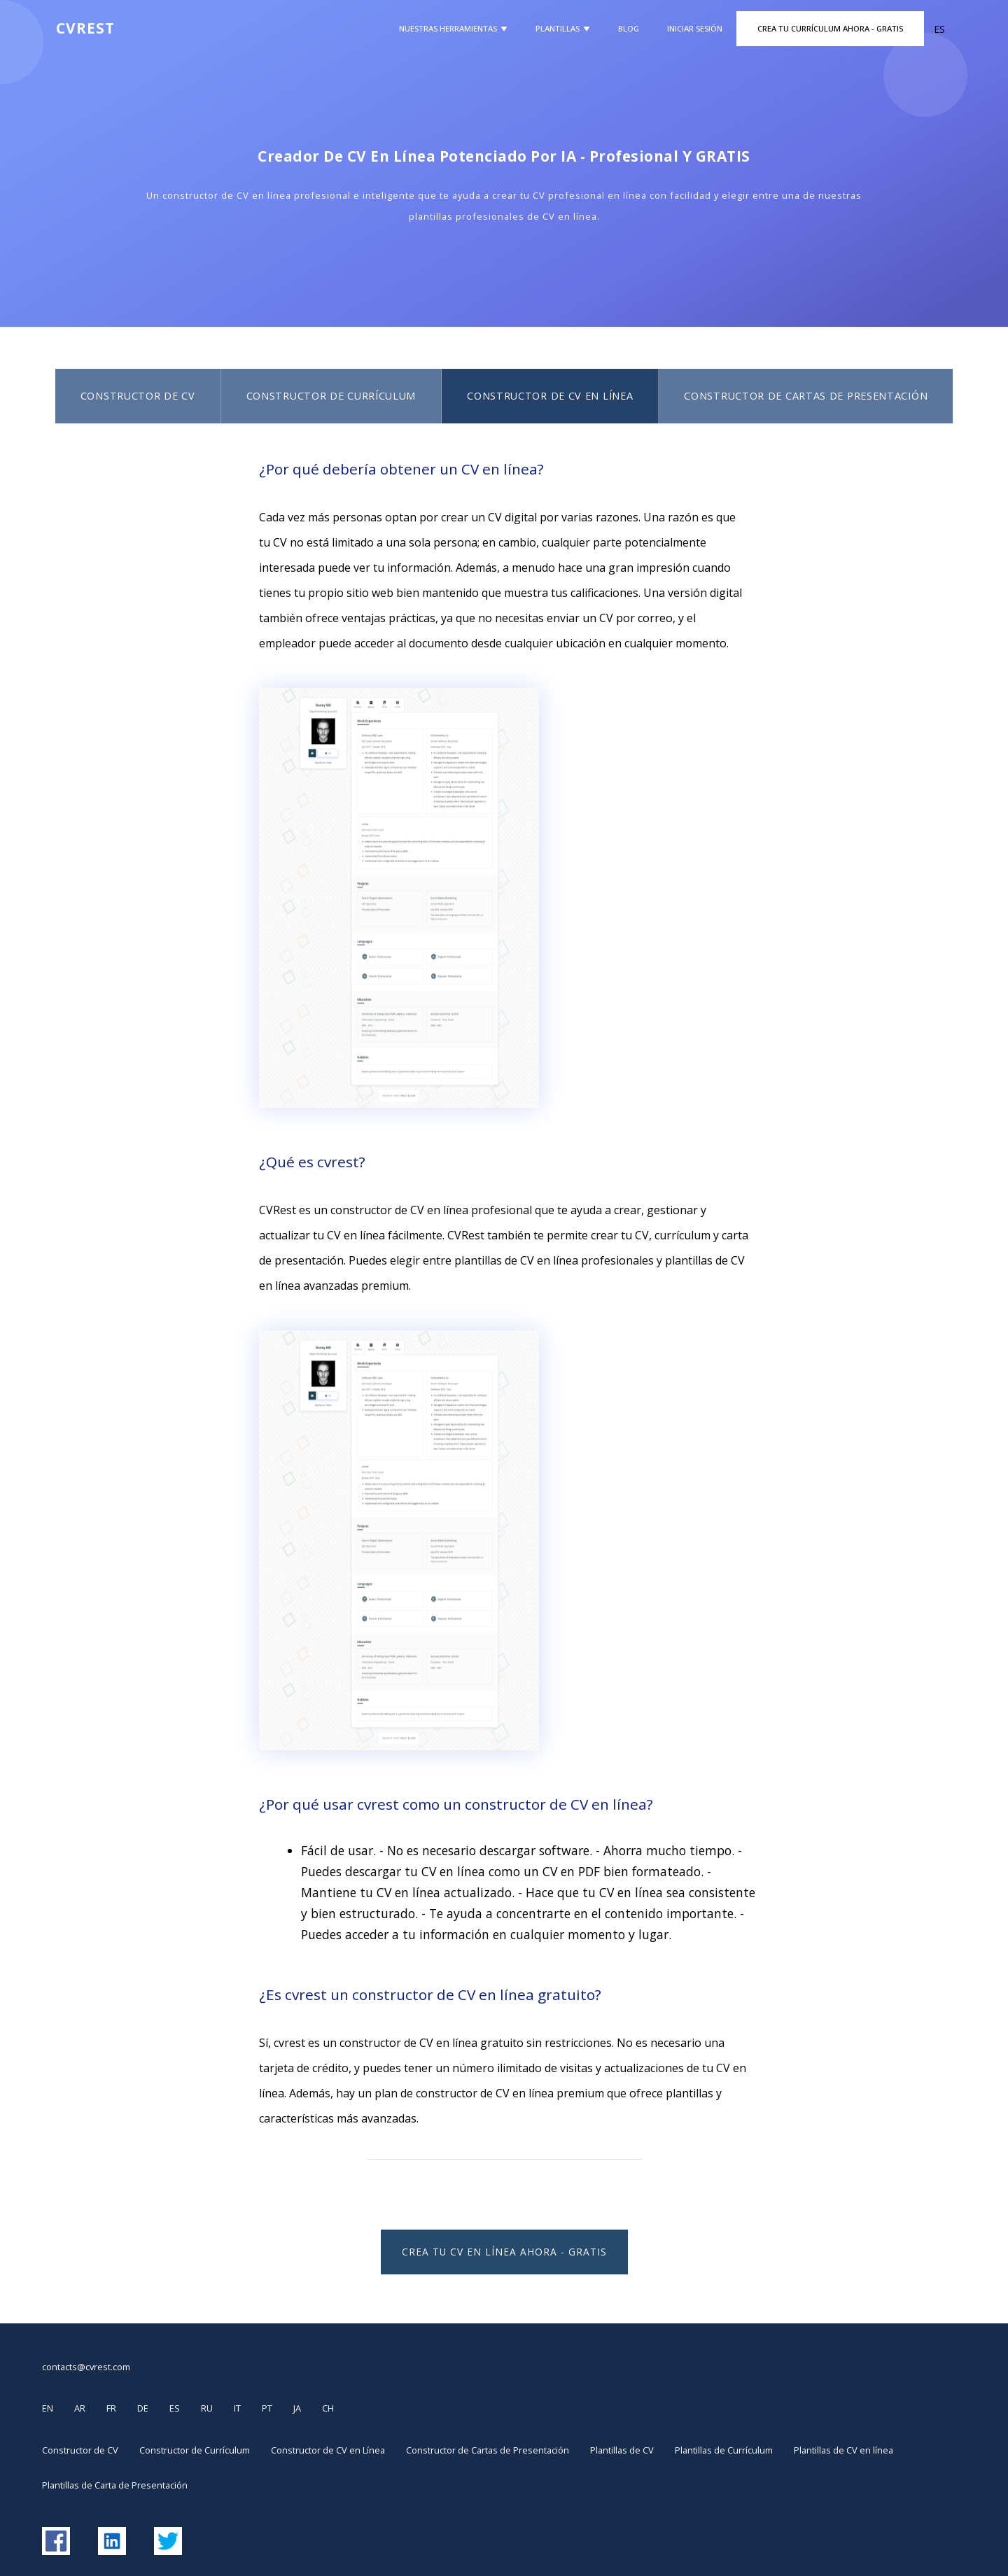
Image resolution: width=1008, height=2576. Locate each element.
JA (297, 2408)
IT (237, 2408)
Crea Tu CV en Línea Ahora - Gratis (504, 2251)
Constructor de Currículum (331, 395)
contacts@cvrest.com (86, 2366)
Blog (628, 28)
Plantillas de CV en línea (843, 2450)
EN (47, 2408)
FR (111, 2408)
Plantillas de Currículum (724, 2450)
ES (174, 2408)
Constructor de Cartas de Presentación (805, 395)
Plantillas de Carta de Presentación (115, 2485)
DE (142, 2408)
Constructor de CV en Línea (550, 395)
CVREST (85, 28)
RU (207, 2408)
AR (79, 2408)
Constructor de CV (137, 395)
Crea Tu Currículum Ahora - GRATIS (830, 28)
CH (328, 2408)
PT (267, 2408)
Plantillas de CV (622, 2450)
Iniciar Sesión (694, 28)
